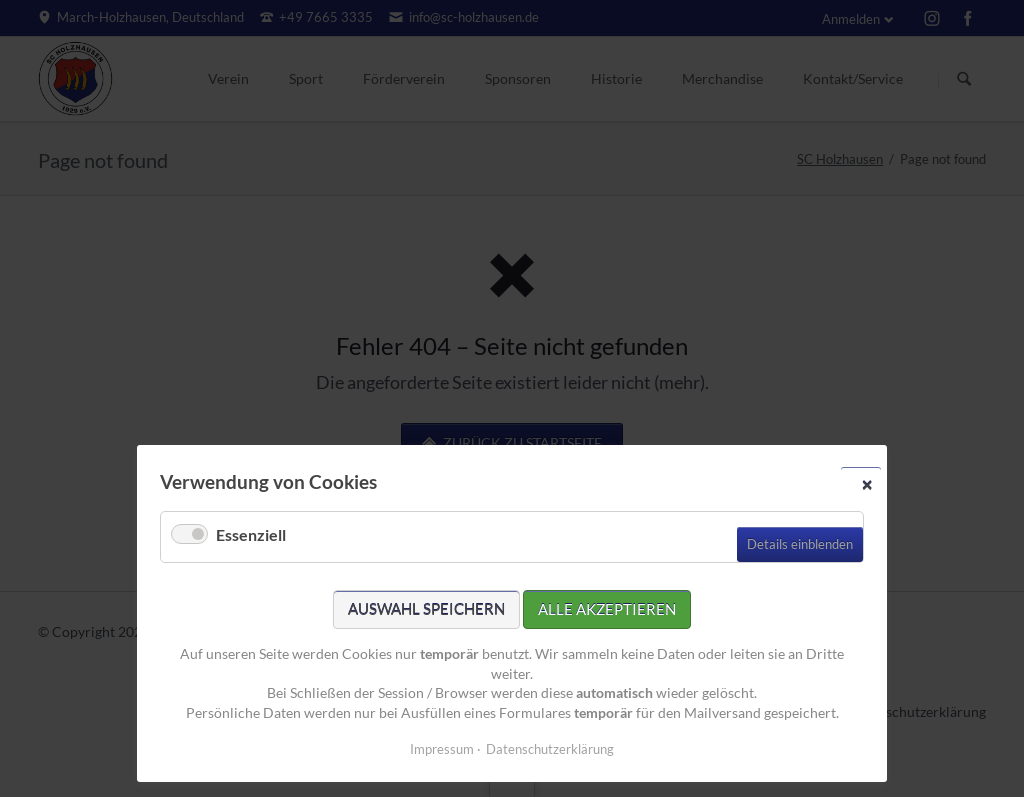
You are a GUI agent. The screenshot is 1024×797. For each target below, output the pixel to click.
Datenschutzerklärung (550, 749)
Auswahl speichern (426, 609)
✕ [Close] (867, 484)
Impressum (442, 749)
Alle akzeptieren (607, 609)
